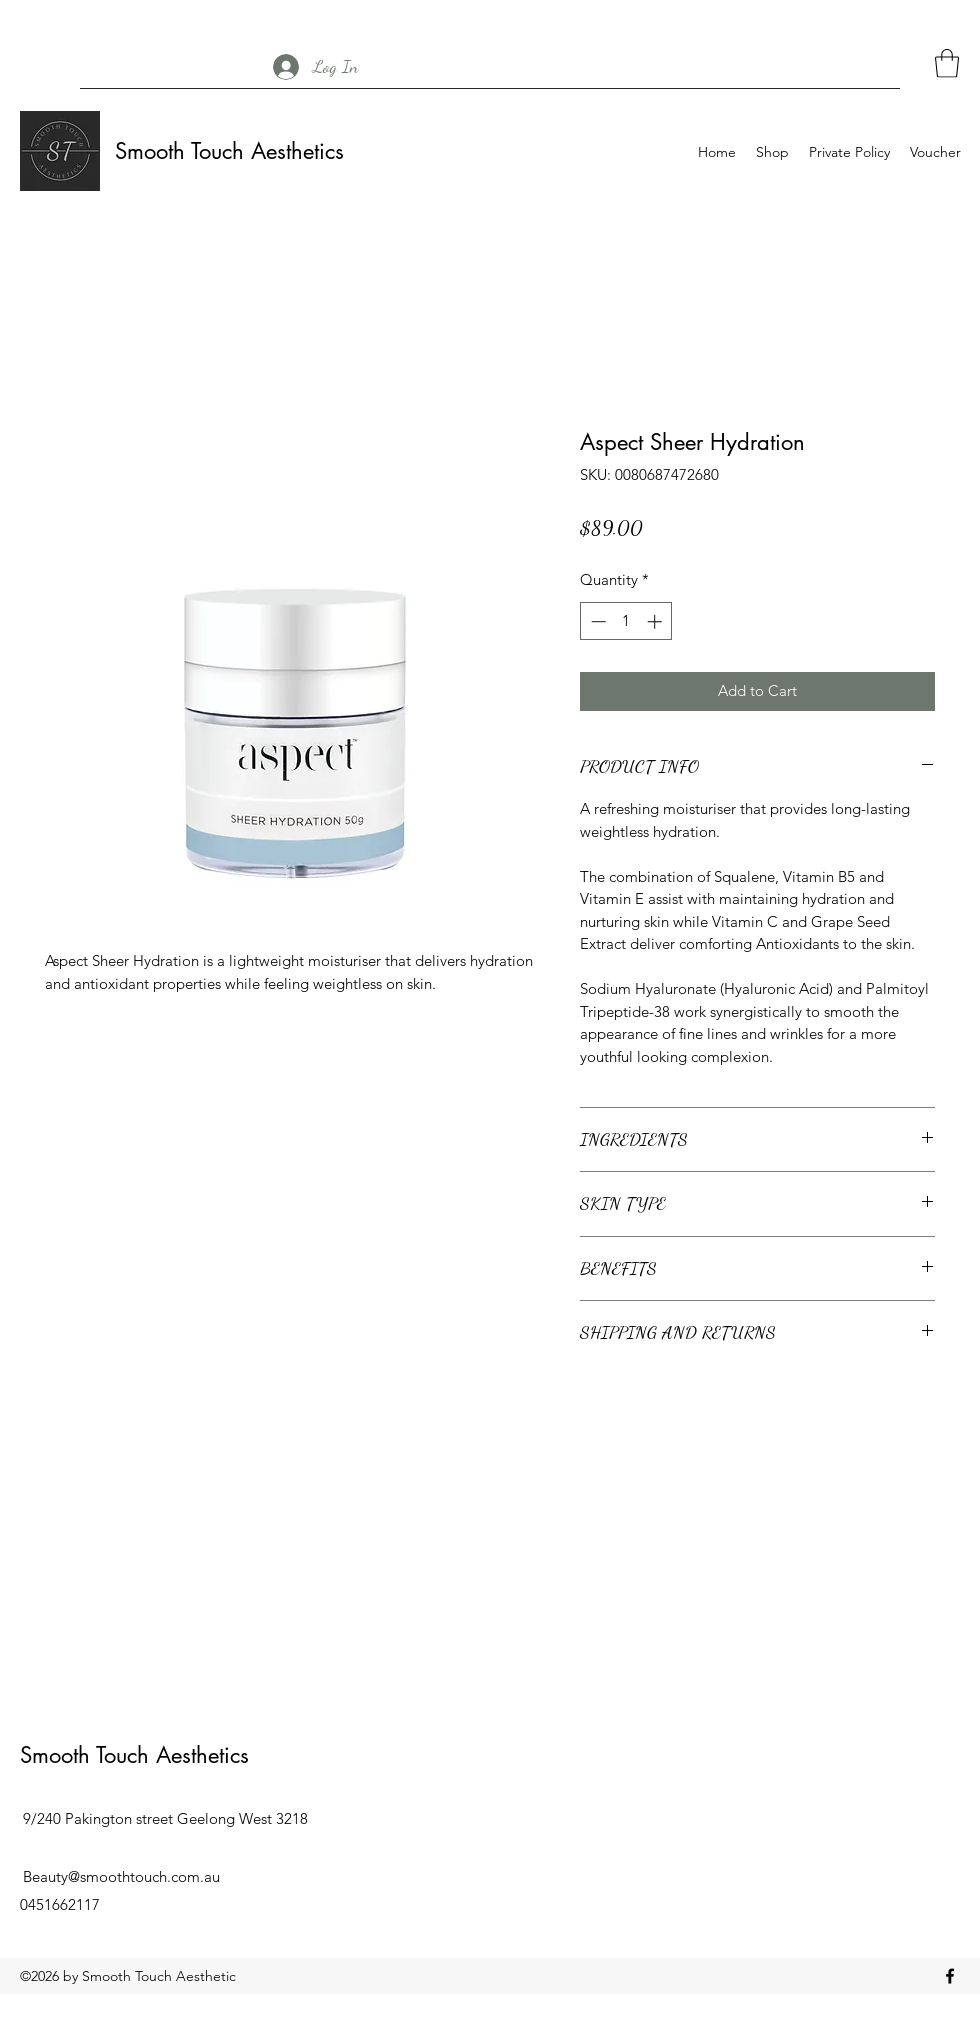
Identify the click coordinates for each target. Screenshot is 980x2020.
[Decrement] (596, 621)
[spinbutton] (626, 621)
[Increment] (656, 621)
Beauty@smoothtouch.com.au (121, 1876)
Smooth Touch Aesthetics (229, 151)
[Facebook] (950, 1976)
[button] (947, 63)
